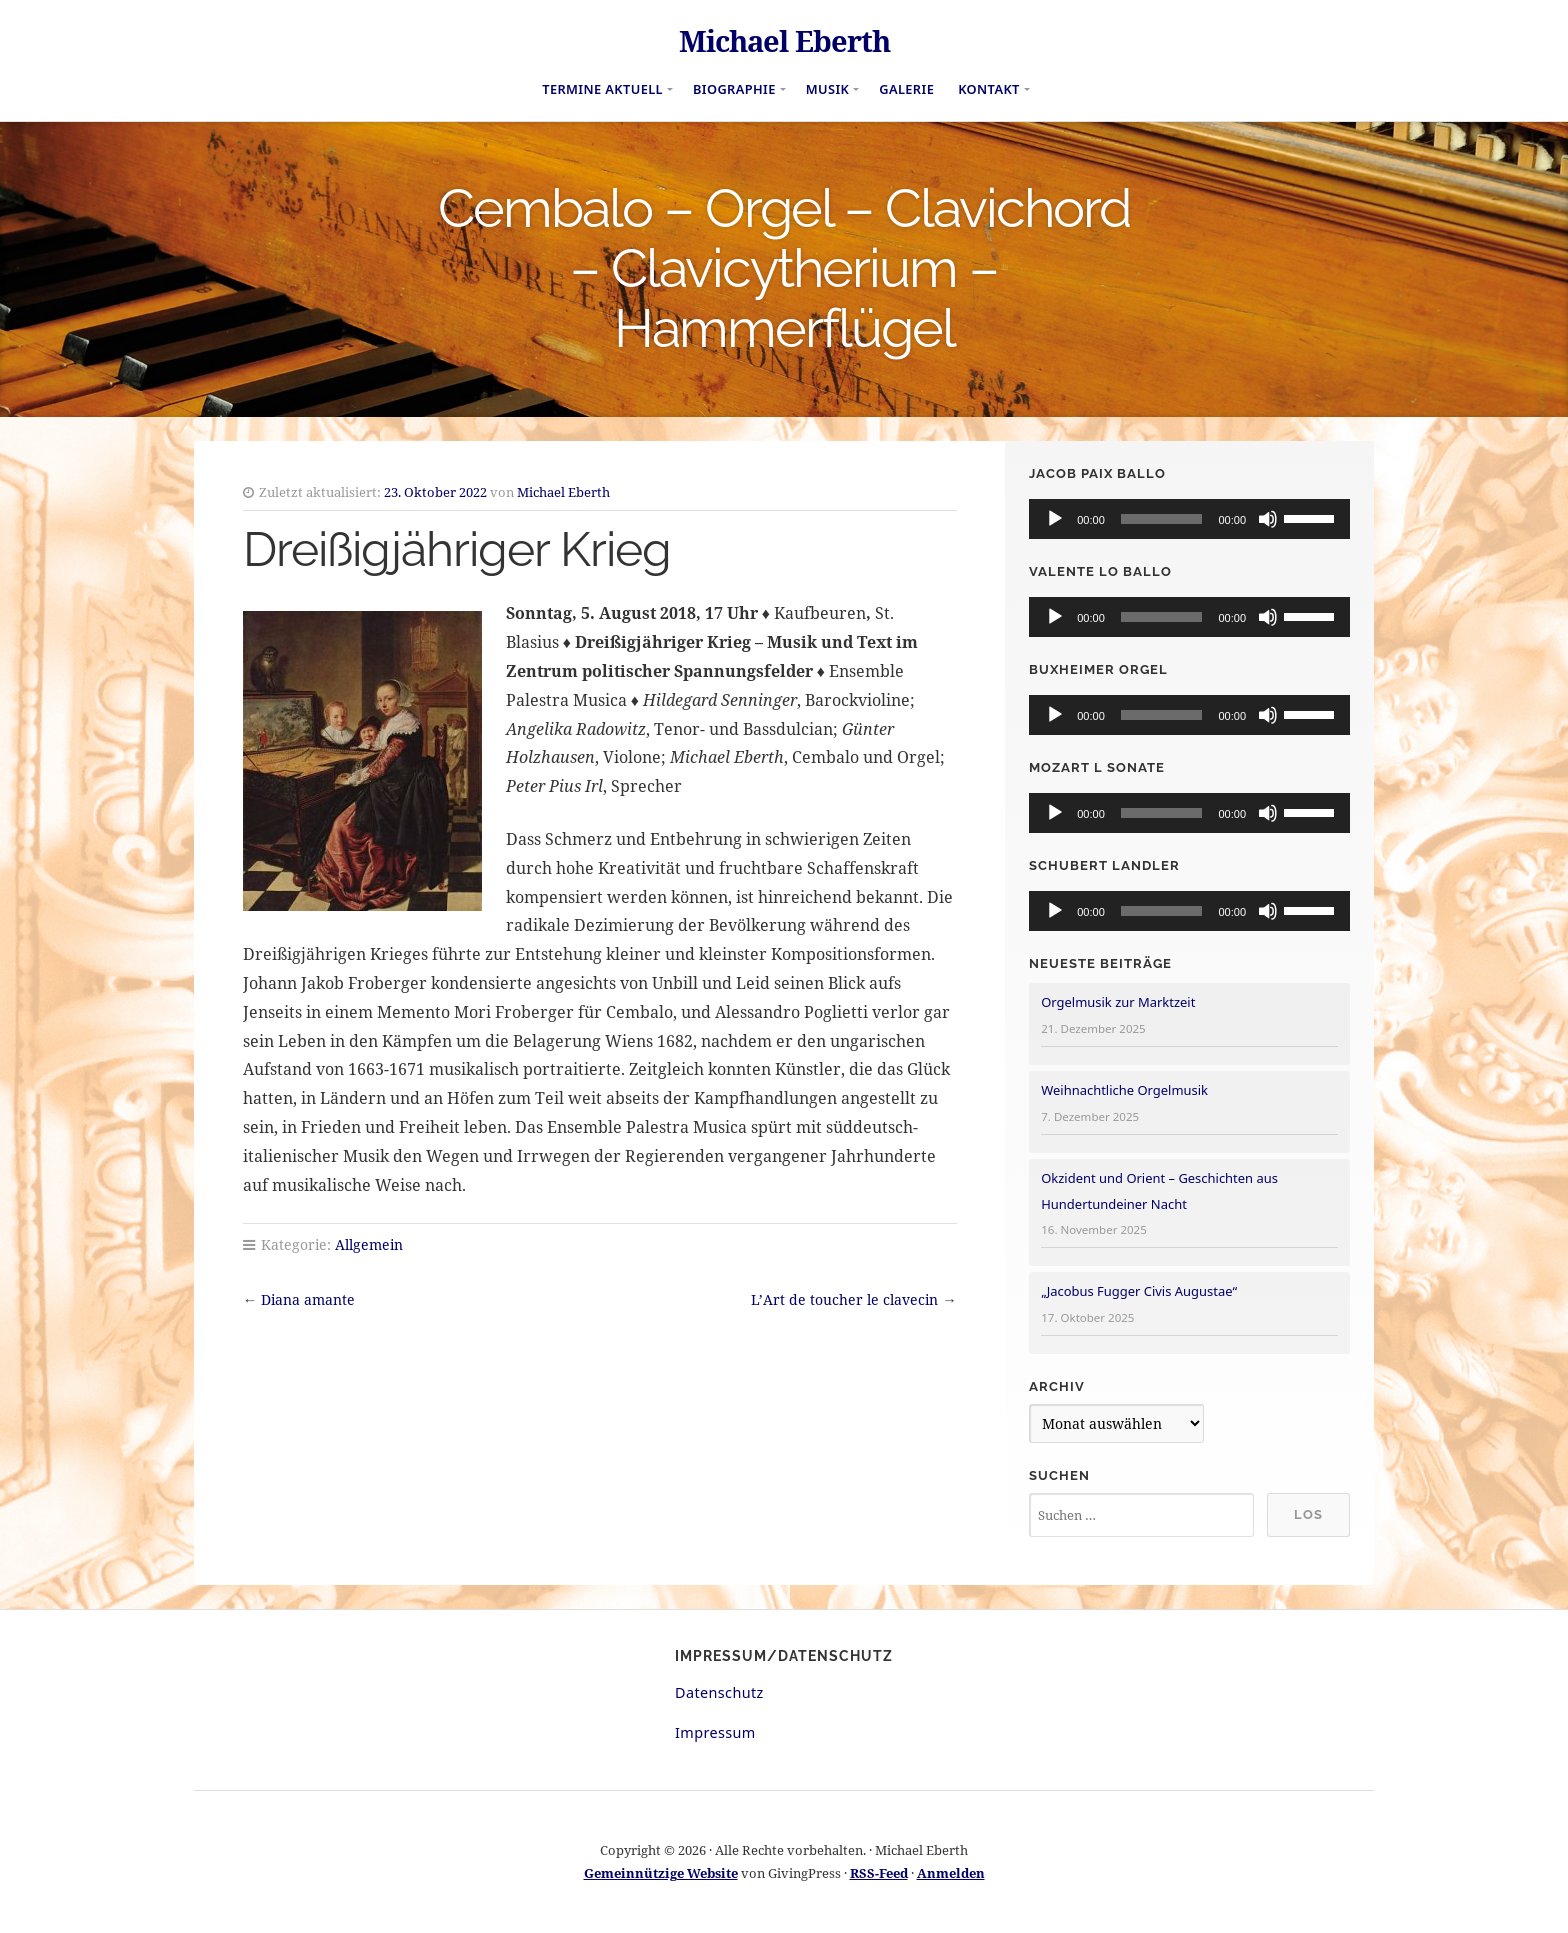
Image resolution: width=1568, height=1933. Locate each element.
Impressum (715, 1732)
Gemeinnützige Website (661, 1873)
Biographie (734, 89)
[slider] (1162, 519)
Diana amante (308, 1299)
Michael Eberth (784, 40)
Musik (828, 89)
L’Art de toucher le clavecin (844, 1299)
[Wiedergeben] (1055, 519)
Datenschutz (719, 1692)
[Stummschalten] (1268, 519)
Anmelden (951, 1873)
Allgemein (369, 1244)
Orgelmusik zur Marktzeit (1118, 1002)
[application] (1189, 519)
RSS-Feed (879, 1873)
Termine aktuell (602, 89)
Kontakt (989, 89)
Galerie (906, 89)
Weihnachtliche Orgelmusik (1124, 1090)
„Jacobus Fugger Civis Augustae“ (1139, 1291)
